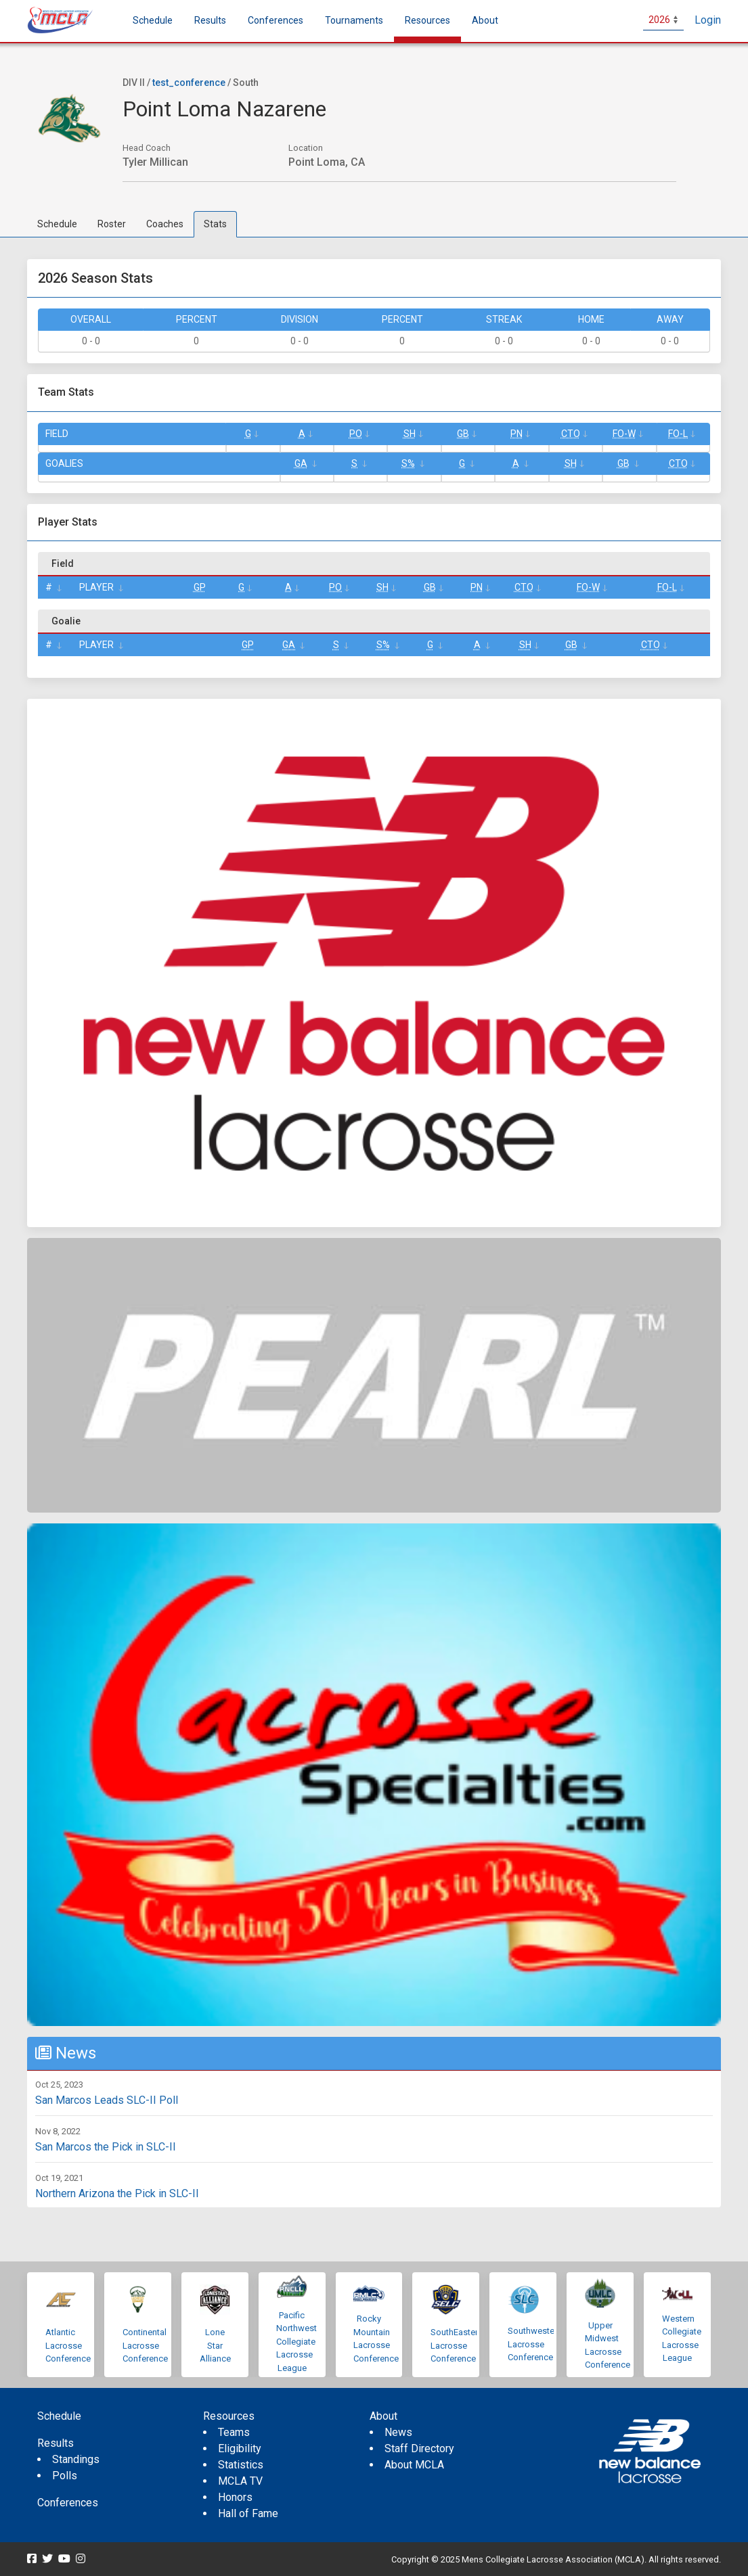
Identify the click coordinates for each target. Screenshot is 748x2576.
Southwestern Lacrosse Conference (535, 2344)
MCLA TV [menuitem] (240, 2481)
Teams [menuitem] (234, 2432)
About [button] (485, 20)
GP (200, 587)
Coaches (164, 223)
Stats (215, 223)
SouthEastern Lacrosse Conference (457, 2345)
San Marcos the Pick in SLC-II (105, 2146)
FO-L (678, 433)
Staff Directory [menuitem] (419, 2448)
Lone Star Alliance (215, 2345)
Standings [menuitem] (76, 2459)
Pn (516, 433)
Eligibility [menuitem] (239, 2448)
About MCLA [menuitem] (414, 2464)
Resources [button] (427, 20)
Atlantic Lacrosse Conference (68, 2345)
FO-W (624, 433)
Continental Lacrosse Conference (145, 2345)
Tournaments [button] (354, 20)
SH (409, 433)
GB (463, 433)
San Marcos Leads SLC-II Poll (106, 2100)
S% (408, 463)
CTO (570, 433)
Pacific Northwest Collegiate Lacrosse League (296, 2341)
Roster (111, 223)
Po (355, 433)
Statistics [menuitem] (240, 2464)
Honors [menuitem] (235, 2497)
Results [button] (210, 20)
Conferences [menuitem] (67, 2502)
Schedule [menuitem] (153, 20)
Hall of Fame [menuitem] (248, 2513)
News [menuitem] (398, 2432)
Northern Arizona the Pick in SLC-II (117, 2193)
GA (300, 463)
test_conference (188, 82)
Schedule (57, 223)
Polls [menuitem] (64, 2475)
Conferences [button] (275, 20)
